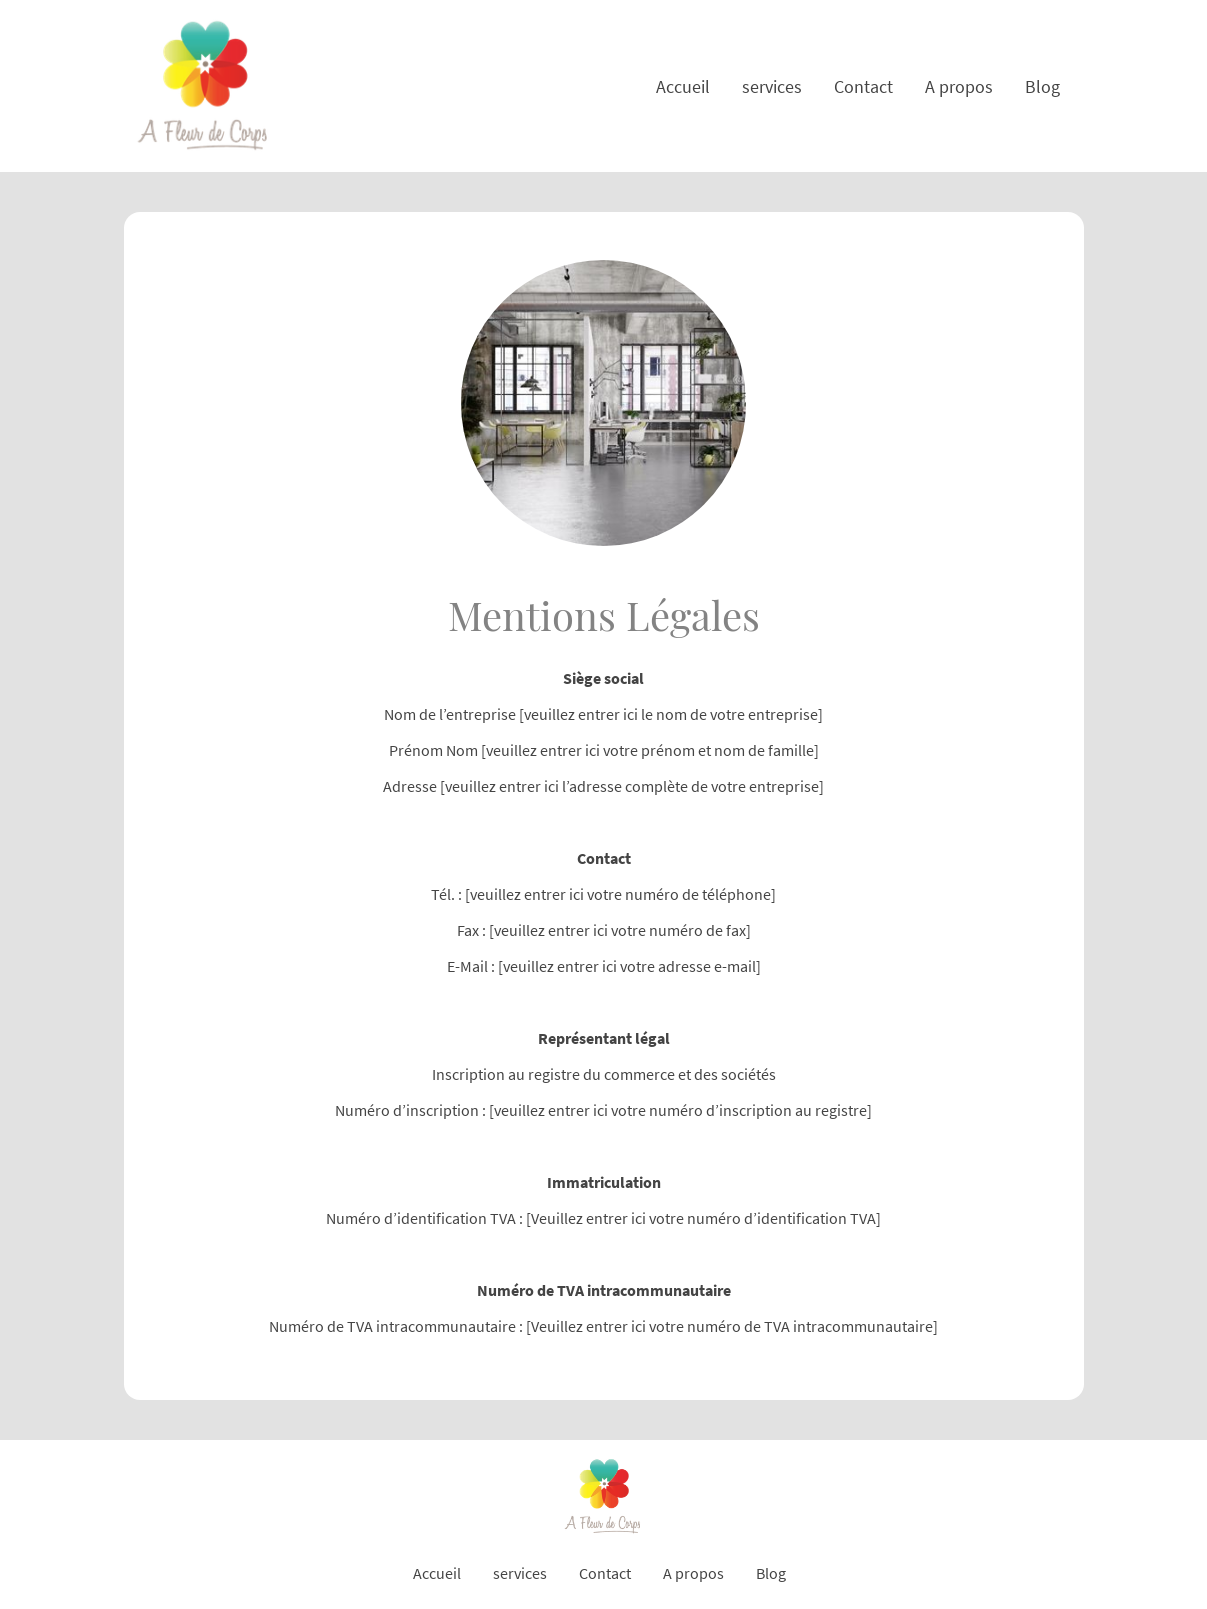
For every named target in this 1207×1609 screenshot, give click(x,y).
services (772, 86)
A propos (959, 86)
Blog (1042, 86)
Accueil (683, 86)
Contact (863, 86)
